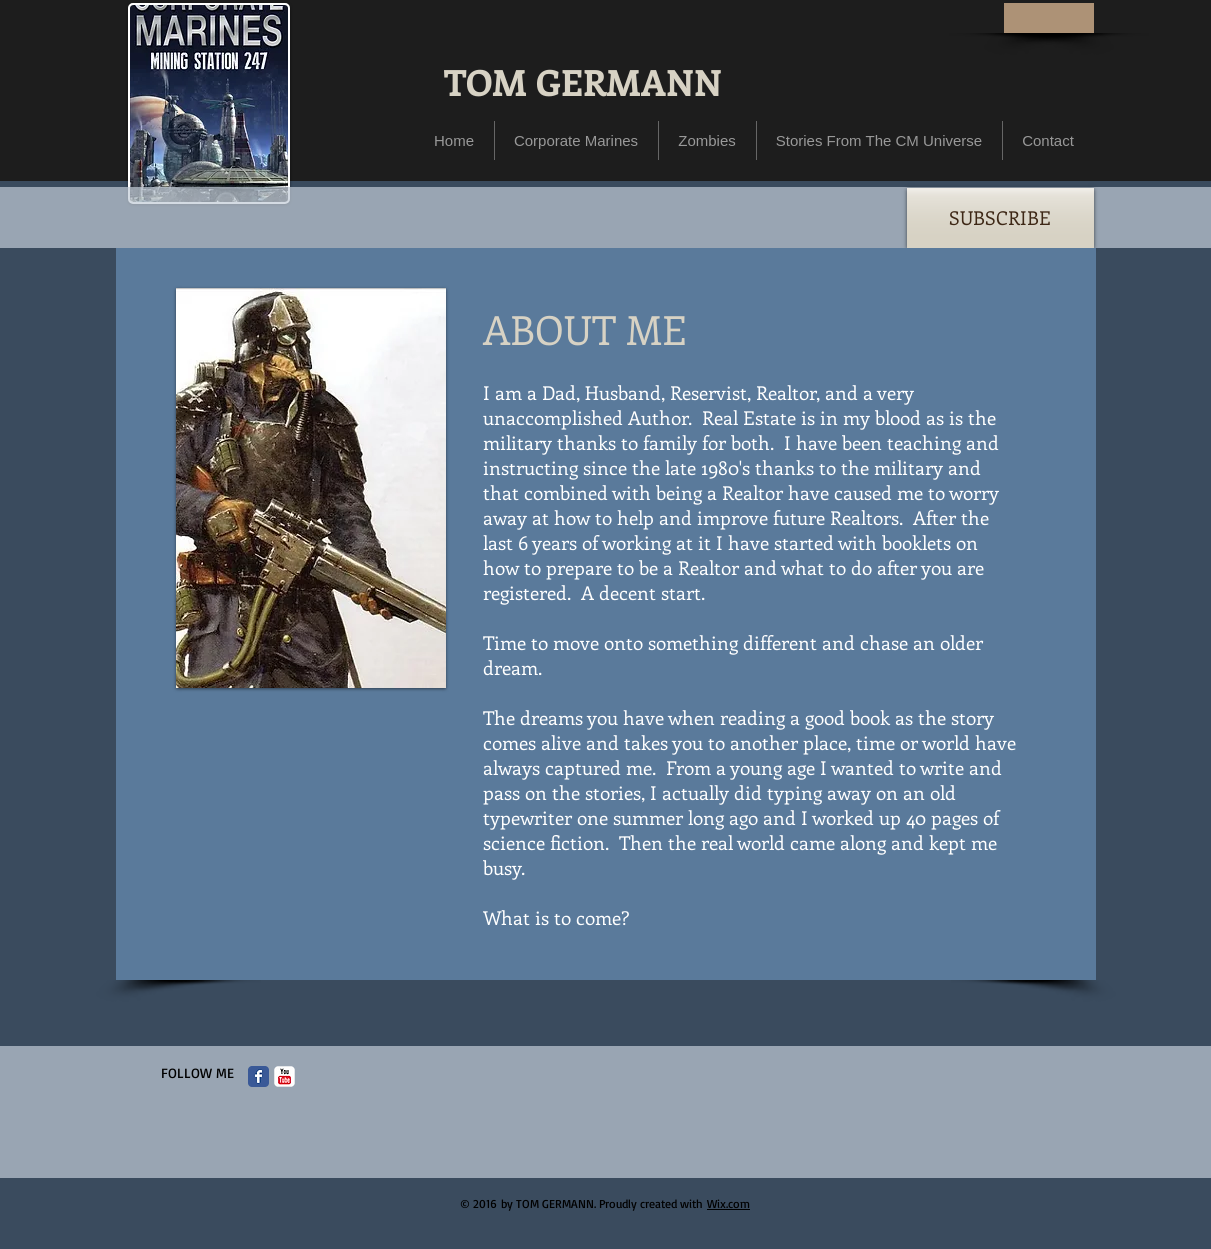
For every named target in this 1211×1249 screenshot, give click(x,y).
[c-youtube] (284, 1076)
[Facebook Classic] (258, 1076)
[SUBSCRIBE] (1000, 218)
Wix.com (728, 1203)
